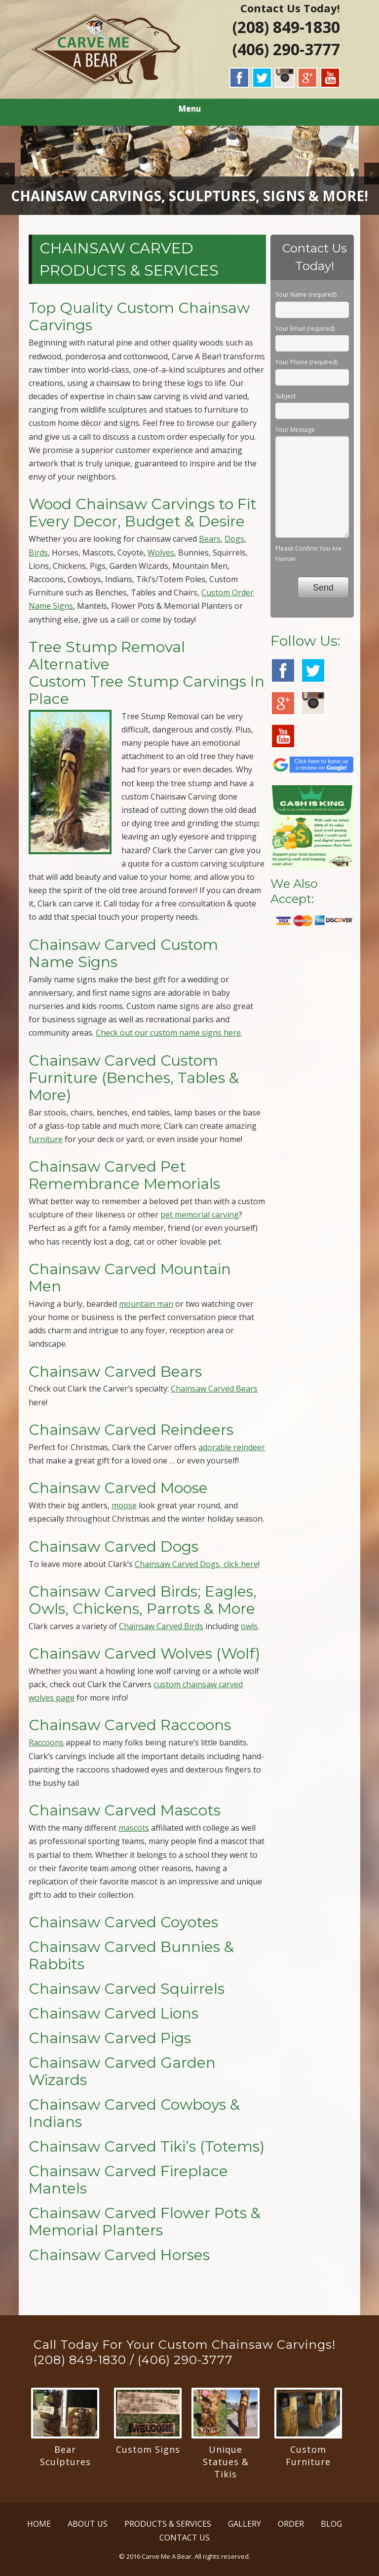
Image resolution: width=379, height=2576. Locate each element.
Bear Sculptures (65, 2455)
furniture (46, 1139)
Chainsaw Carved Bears (214, 1388)
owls (249, 1626)
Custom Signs (148, 2449)
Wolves (161, 552)
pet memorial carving (199, 1214)
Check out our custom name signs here (168, 1032)
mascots (133, 1827)
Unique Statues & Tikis (226, 2461)
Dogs (234, 538)
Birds (38, 552)
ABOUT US (88, 2523)
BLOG (331, 2523)
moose (124, 1505)
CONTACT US (184, 2537)
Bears (210, 538)
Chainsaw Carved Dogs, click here (196, 1564)
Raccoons (46, 1742)
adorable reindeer (231, 1447)
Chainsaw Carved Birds (161, 1626)
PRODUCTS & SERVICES (167, 2523)
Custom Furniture (308, 2455)
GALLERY (244, 2523)
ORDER (291, 2523)
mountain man (146, 1303)
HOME (39, 2523)
